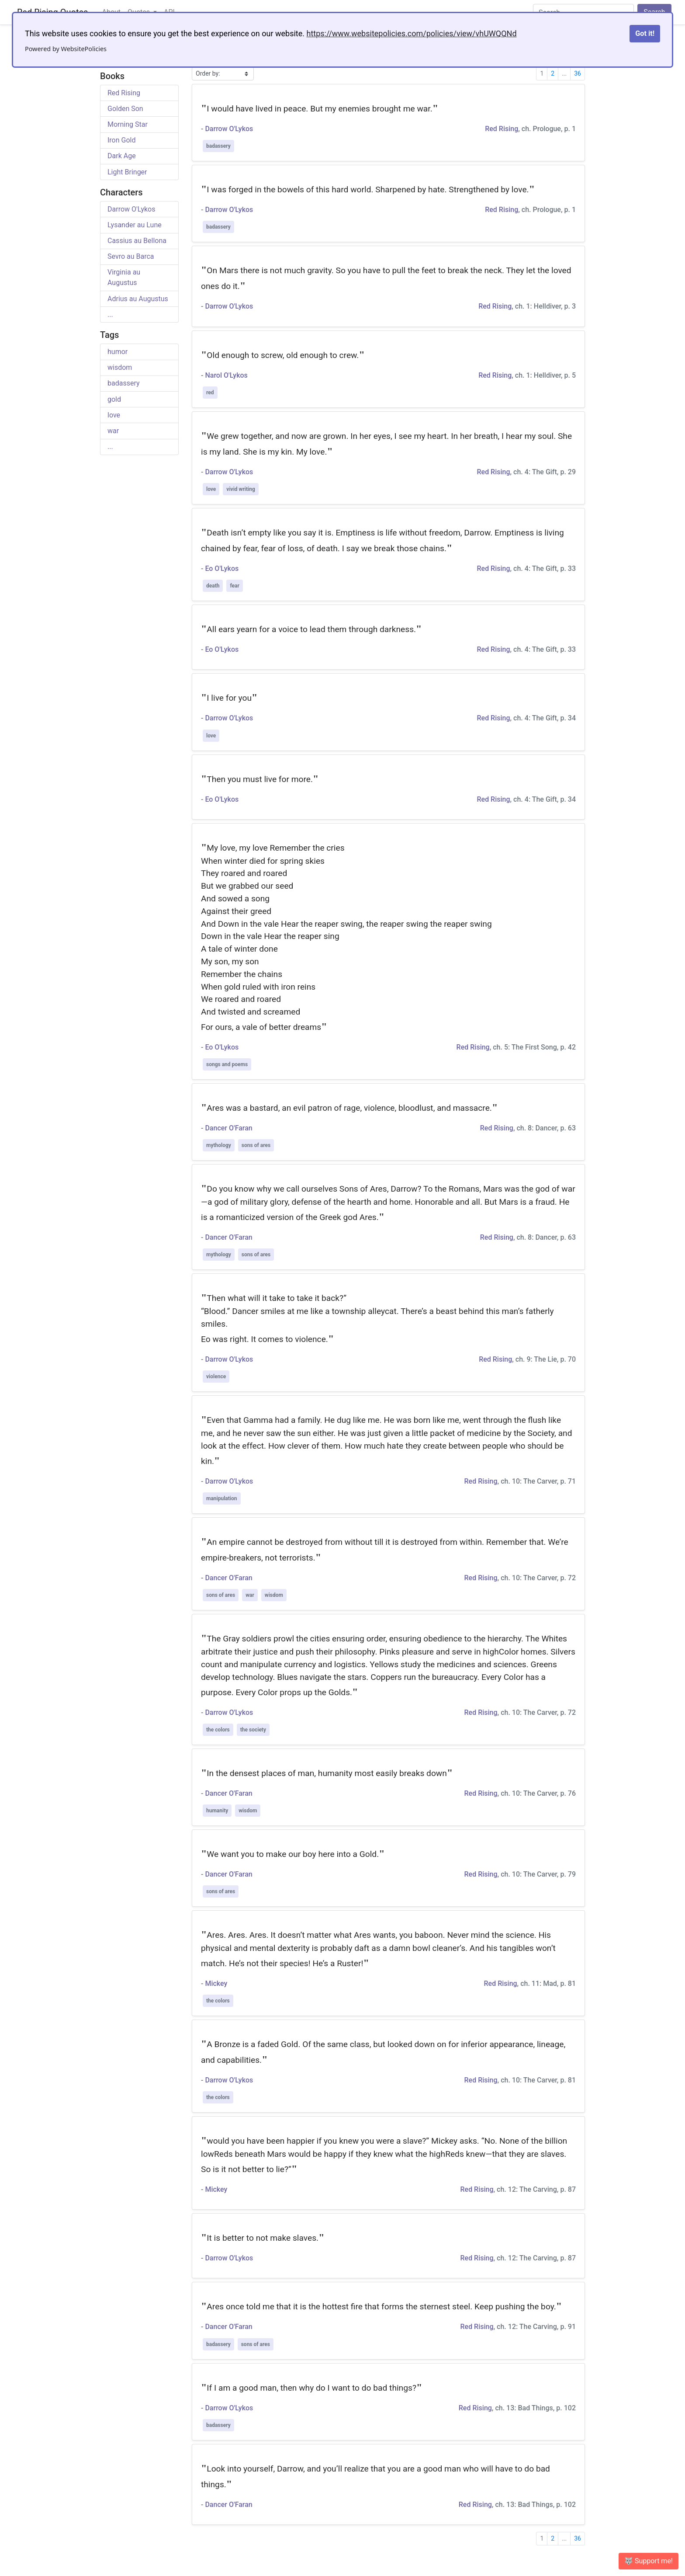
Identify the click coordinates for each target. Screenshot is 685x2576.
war (113, 431)
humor (117, 352)
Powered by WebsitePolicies (66, 49)
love (113, 415)
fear (234, 586)
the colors (218, 1730)
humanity (217, 1811)
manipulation (221, 1498)
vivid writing (240, 489)
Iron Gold (121, 140)
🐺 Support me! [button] (648, 2561)
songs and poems (227, 1064)
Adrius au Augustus (137, 299)
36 (577, 73)
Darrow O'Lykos (131, 209)
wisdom (119, 367)
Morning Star (127, 124)
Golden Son (125, 108)
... (110, 314)
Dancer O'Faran (228, 1128)
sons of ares (256, 1145)
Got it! (644, 33)
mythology (218, 1145)
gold (114, 399)
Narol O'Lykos (226, 375)
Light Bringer (127, 172)
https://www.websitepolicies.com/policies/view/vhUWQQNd (411, 33)
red (210, 392)
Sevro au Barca (130, 256)
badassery (123, 383)
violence (216, 1376)
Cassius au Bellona (136, 240)
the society (253, 1730)
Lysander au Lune (134, 225)
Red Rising (123, 93)
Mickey (216, 1983)
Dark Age (121, 156)
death (212, 586)
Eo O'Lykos (222, 568)
